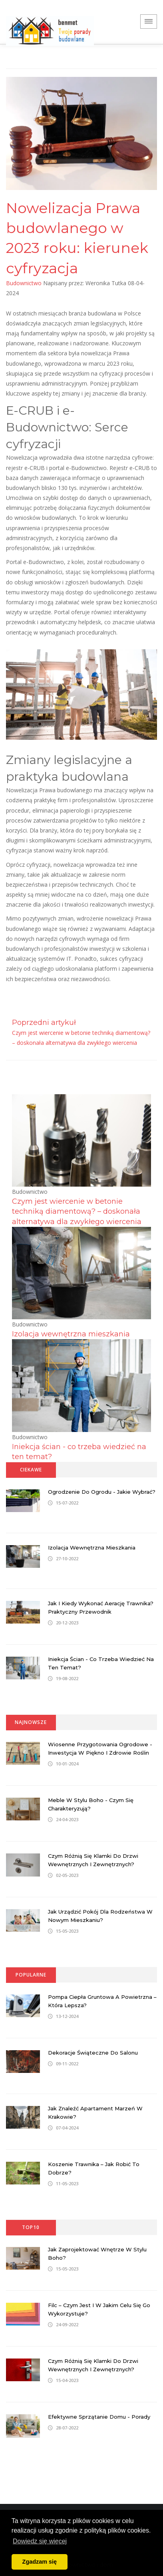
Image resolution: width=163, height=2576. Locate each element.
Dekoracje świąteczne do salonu (93, 2052)
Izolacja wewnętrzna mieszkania (71, 1334)
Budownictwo (24, 283)
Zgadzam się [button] (39, 2561)
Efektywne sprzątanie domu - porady (99, 2416)
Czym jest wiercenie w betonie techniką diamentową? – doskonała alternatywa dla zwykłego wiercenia (76, 1211)
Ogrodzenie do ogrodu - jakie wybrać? (101, 1492)
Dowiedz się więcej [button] (40, 2541)
